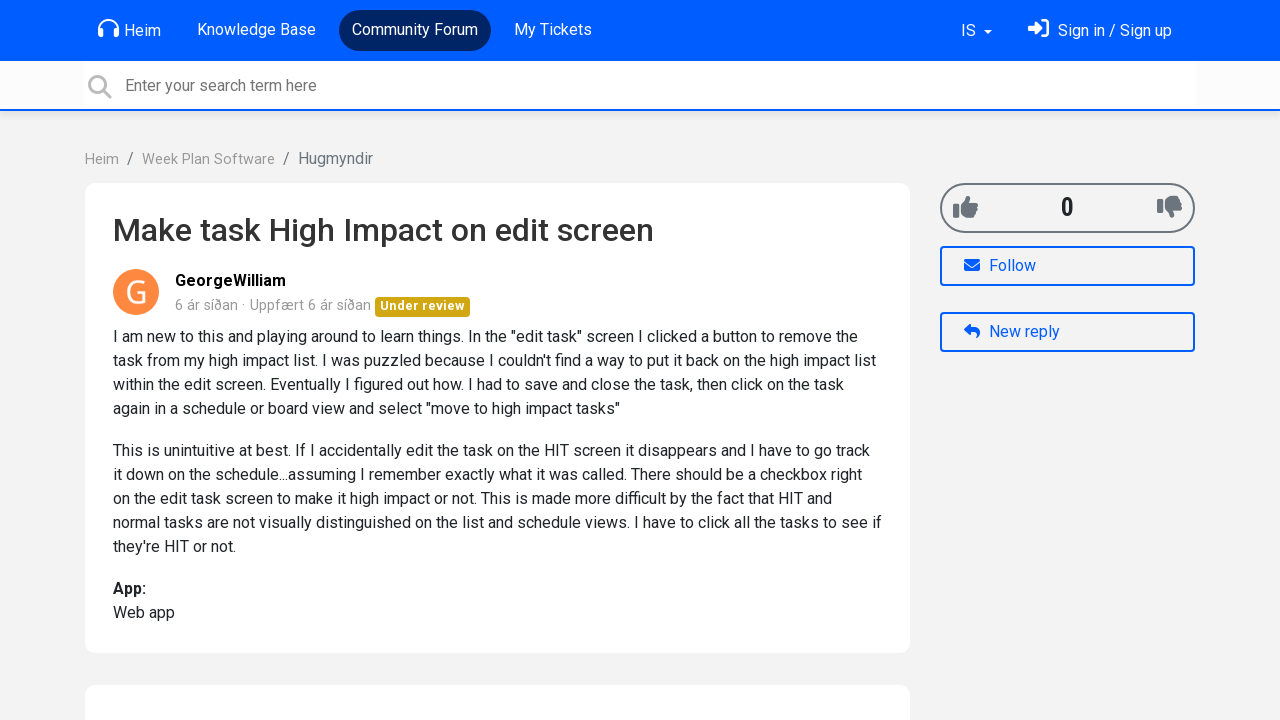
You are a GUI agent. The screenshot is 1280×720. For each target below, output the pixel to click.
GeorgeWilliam (230, 280)
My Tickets (553, 29)
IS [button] (970, 30)
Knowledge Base (256, 29)
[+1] (965, 207)
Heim (129, 29)
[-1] (1169, 207)
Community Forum (415, 29)
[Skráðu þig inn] (1100, 30)
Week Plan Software (208, 159)
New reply (1012, 331)
